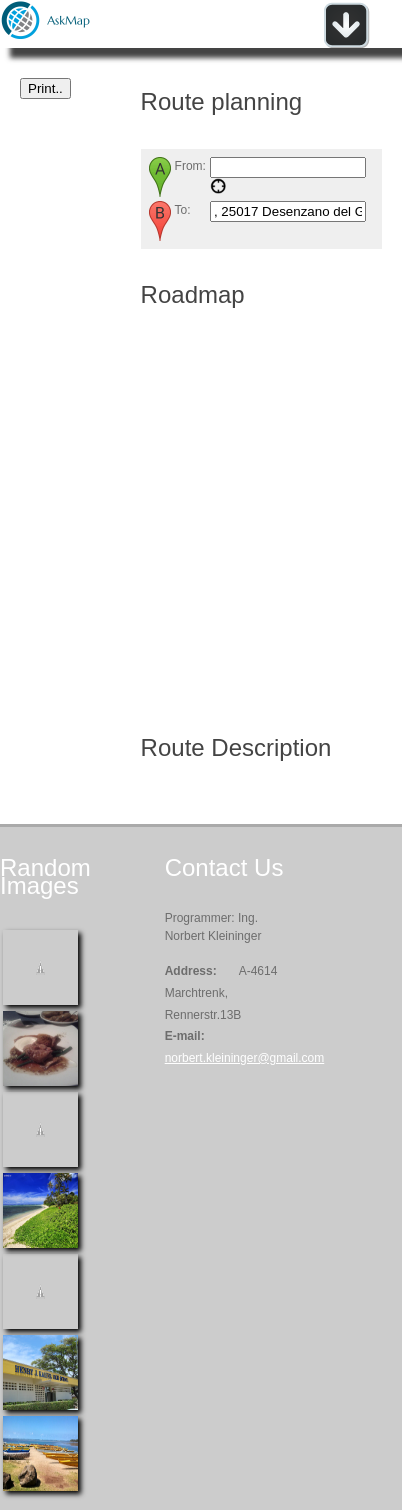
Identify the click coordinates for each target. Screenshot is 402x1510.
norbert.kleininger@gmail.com (245, 1058)
